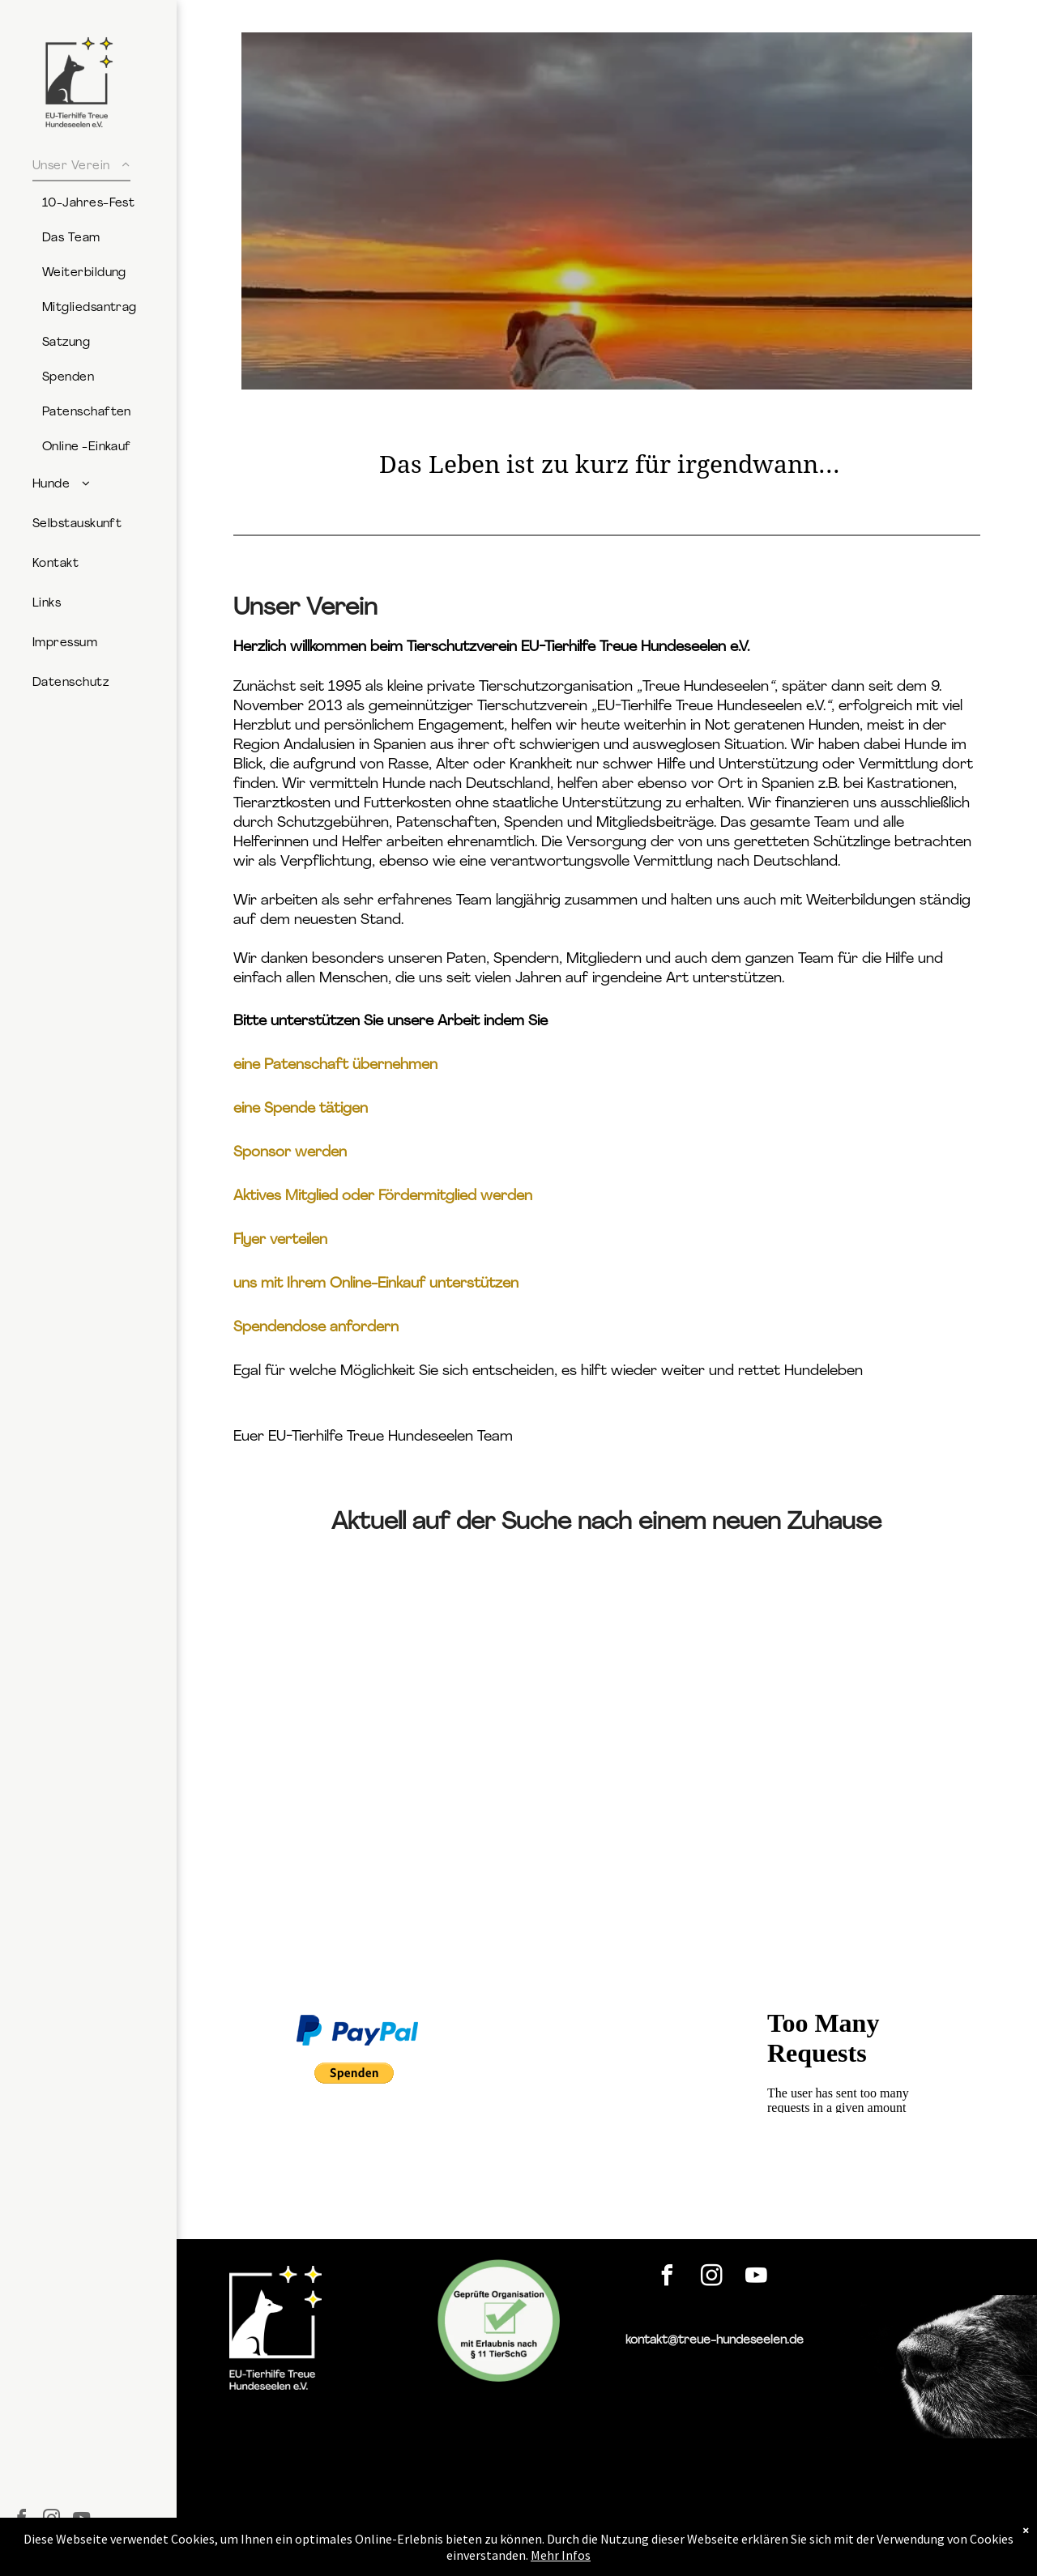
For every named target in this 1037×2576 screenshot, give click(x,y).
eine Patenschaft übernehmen (335, 1065)
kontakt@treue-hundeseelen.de (714, 2341)
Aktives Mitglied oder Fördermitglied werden (382, 1196)
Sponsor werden (290, 1152)
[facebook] (667, 2277)
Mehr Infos (561, 2555)
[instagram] (711, 2277)
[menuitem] (98, 306)
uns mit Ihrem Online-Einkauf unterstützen (375, 1284)
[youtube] (756, 2277)
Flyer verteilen (280, 1240)
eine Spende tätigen (300, 1109)
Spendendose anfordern (316, 1327)
